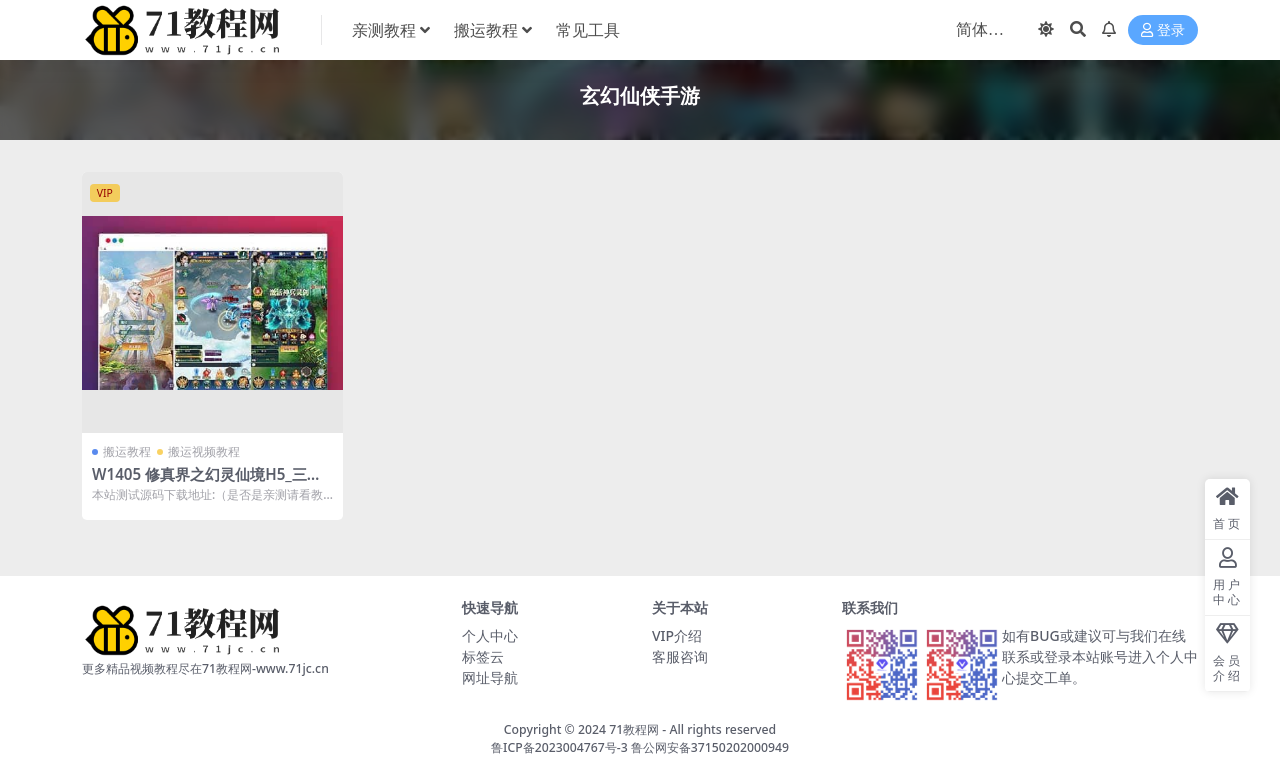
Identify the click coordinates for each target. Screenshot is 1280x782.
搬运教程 (127, 451)
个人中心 (490, 635)
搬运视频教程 (204, 451)
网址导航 (490, 677)
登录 (1163, 30)
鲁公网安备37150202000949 (710, 747)
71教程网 (634, 729)
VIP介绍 (677, 635)
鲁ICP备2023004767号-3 (559, 747)
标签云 (483, 656)
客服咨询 (680, 656)
